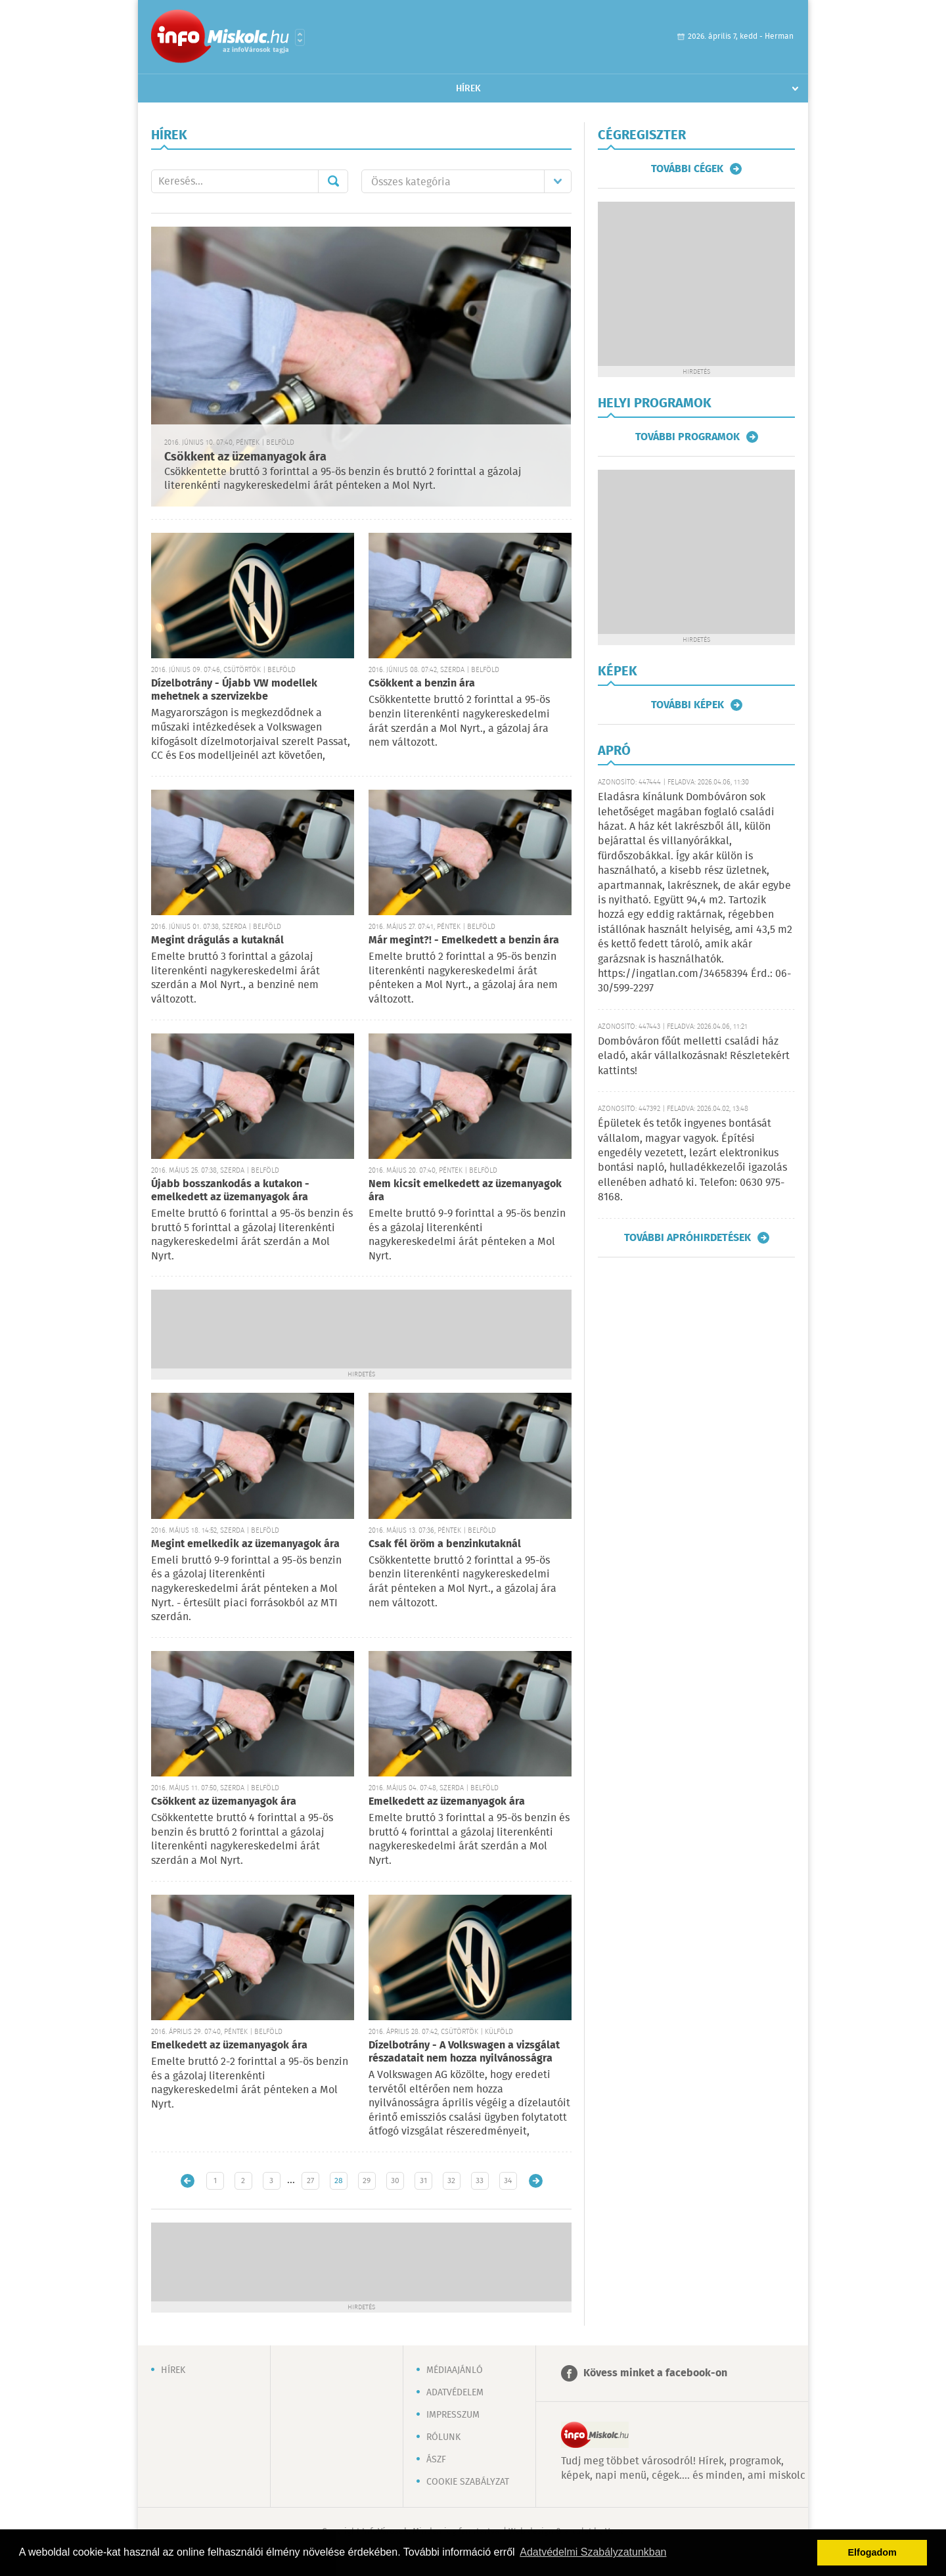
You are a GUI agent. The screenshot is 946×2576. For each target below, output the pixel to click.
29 (367, 2181)
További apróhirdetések (687, 1238)
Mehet (333, 181)
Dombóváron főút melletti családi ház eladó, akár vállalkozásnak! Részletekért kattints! (694, 1056)
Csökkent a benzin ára (422, 683)
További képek (687, 705)
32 (451, 2181)
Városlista (300, 37)
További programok (687, 437)
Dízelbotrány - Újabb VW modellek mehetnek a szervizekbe (234, 690)
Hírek (468, 88)
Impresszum (453, 2415)
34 (508, 2181)
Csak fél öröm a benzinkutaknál (445, 1544)
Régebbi (536, 2181)
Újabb (187, 2181)
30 (395, 2181)
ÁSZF (436, 2459)
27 (310, 2181)
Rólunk (443, 2437)
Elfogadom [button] (872, 2552)
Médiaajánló (454, 2370)
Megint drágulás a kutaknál (217, 940)
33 (480, 2181)
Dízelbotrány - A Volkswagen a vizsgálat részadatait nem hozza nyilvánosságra (464, 2052)
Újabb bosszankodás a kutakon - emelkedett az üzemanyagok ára (230, 1191)
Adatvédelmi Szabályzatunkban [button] (593, 2552)
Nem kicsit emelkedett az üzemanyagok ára (465, 1191)
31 (423, 2181)
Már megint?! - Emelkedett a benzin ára (464, 940)
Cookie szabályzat (467, 2482)
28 (338, 2181)
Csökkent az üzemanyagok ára (245, 457)
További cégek (687, 169)
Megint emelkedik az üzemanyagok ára (245, 1544)
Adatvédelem (455, 2392)
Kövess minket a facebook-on (655, 2373)
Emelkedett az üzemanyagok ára (447, 1802)
